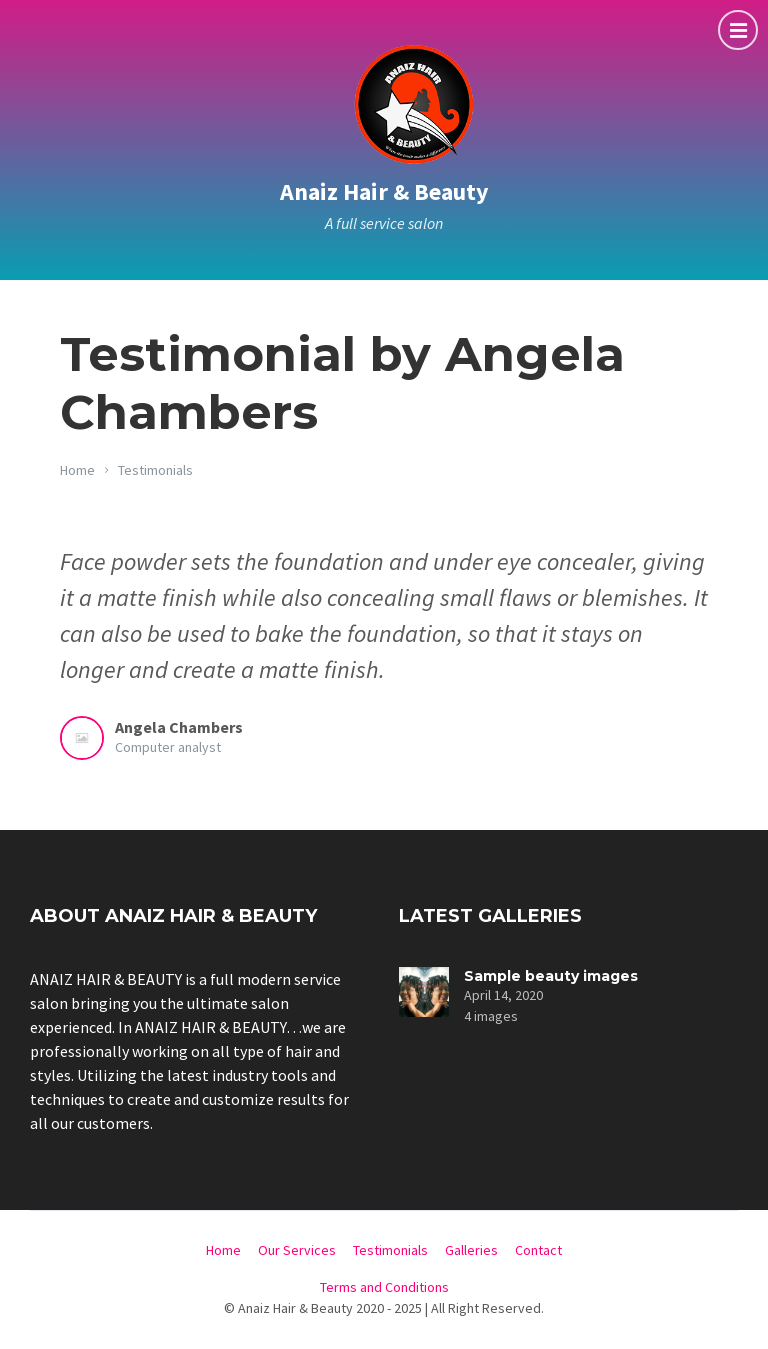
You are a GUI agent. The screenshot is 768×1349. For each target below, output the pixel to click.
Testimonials (155, 470)
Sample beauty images (551, 976)
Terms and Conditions (384, 1287)
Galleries (471, 1250)
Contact (538, 1250)
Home (77, 470)
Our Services (297, 1250)
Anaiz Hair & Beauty (384, 191)
